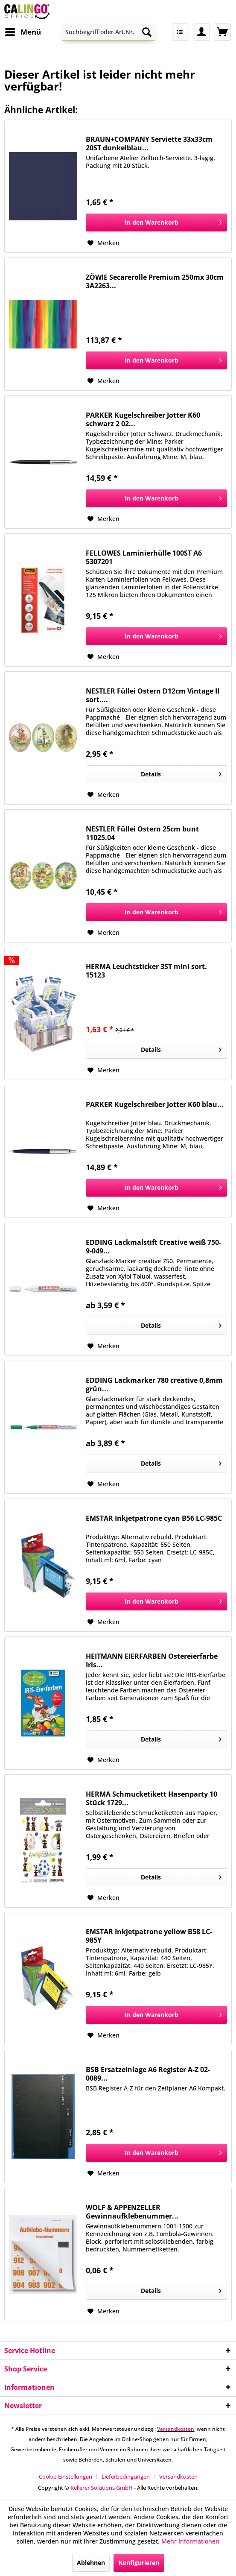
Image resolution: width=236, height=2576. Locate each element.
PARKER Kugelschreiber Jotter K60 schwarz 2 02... (143, 419)
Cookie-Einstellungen (65, 2476)
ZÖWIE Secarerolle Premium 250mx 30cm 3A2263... (155, 281)
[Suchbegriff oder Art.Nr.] (108, 32)
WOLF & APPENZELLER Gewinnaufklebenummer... (132, 2211)
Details (181, 772)
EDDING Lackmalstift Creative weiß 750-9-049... (153, 1246)
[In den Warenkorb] (156, 222)
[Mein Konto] (201, 32)
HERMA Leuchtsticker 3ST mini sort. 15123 (146, 970)
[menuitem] (22, 32)
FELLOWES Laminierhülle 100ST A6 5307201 (144, 557)
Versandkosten (175, 2429)
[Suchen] (147, 32)
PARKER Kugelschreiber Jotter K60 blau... (155, 1104)
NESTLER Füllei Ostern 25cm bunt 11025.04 (142, 833)
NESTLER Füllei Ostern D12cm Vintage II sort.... (152, 695)
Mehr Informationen (190, 2541)
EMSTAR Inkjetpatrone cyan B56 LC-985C (154, 1518)
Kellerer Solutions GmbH (101, 2487)
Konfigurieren (139, 2562)
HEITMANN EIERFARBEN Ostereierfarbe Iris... (152, 1660)
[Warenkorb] (222, 32)
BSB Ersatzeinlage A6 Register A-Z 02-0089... (148, 2073)
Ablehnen (91, 2562)
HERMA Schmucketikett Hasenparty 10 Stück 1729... (151, 1798)
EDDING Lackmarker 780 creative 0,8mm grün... (154, 1384)
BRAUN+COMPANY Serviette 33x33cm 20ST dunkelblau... (149, 143)
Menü (23, 31)
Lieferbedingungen (126, 2476)
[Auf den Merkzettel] (103, 243)
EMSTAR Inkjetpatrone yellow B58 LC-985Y (149, 1935)
